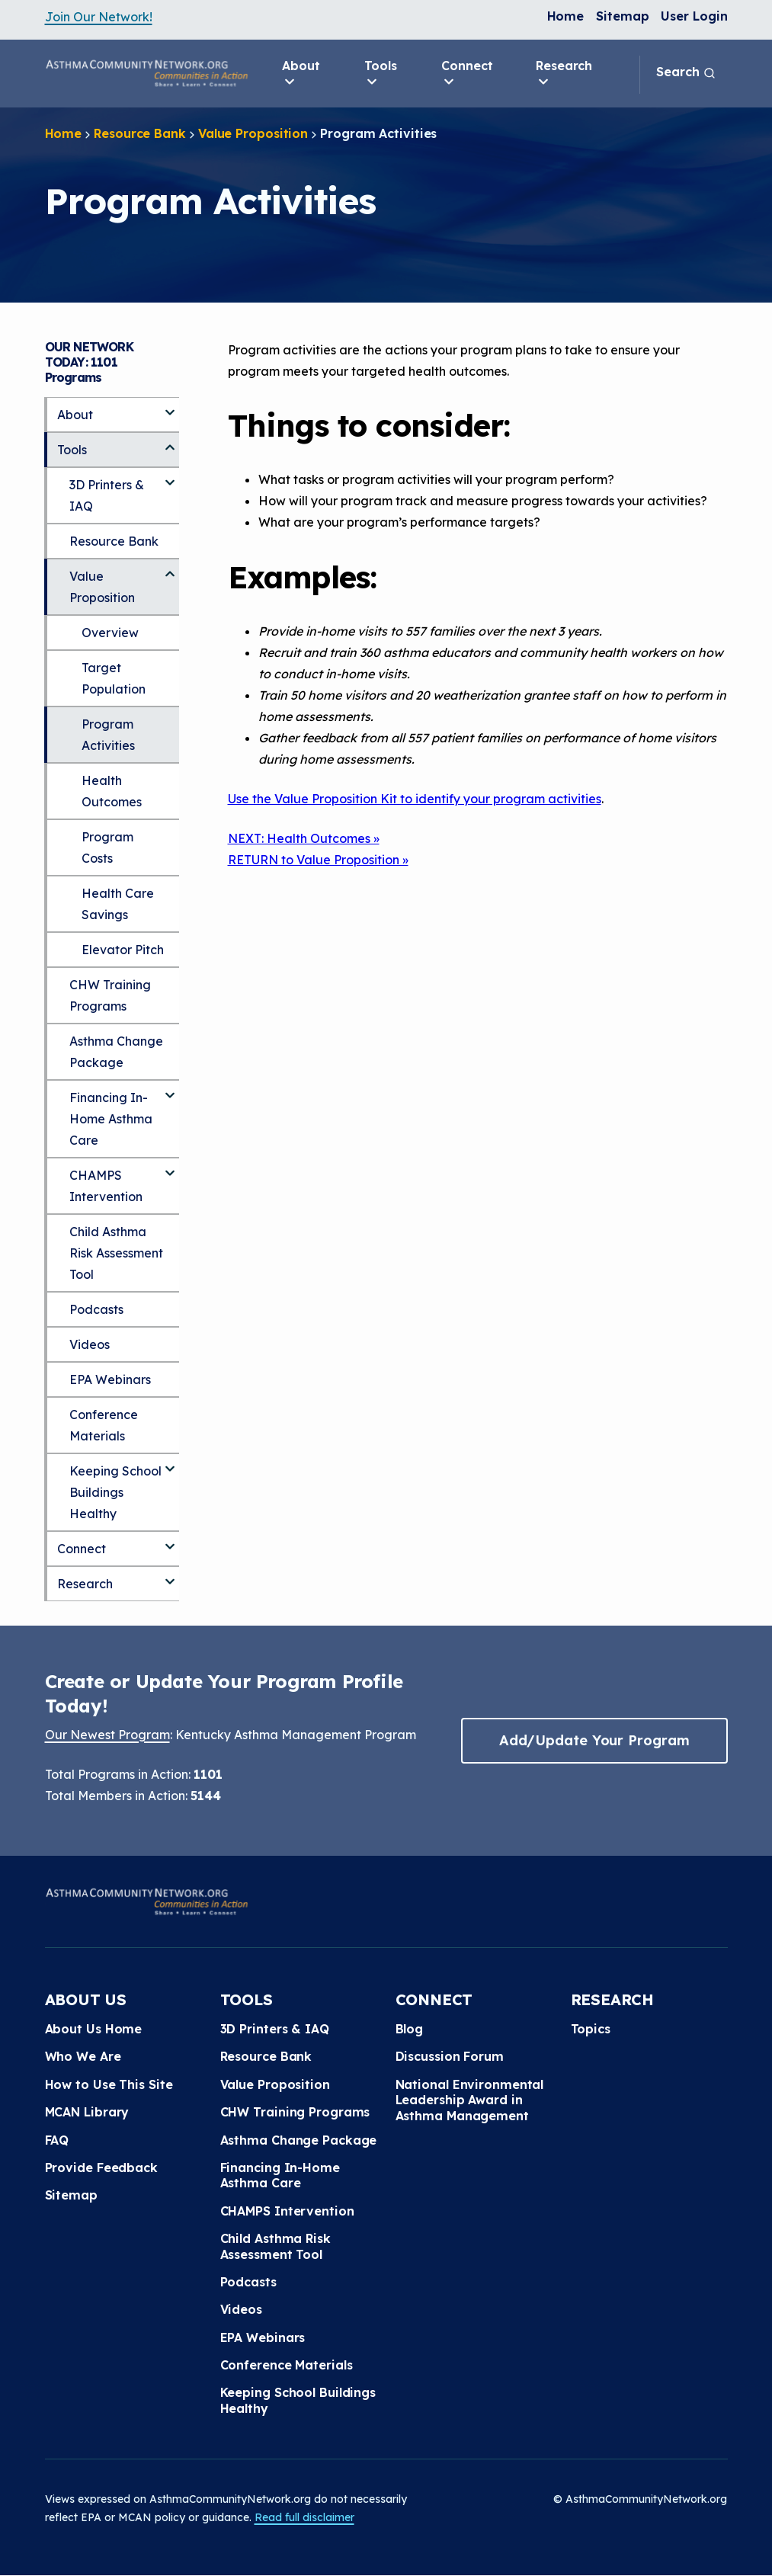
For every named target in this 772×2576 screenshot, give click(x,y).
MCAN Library (87, 2111)
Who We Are (83, 2056)
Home (566, 16)
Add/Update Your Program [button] (594, 1740)
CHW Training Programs (110, 995)
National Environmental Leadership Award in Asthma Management (470, 2100)
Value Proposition (253, 133)
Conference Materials (103, 1425)
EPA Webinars (110, 1379)
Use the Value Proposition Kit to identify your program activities (414, 798)
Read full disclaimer (304, 2517)
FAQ (57, 2140)
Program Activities (108, 734)
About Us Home (94, 2028)
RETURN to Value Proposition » (318, 859)
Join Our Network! (98, 16)
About (301, 74)
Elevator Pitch (123, 949)
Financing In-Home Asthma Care (110, 1119)
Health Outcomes (112, 791)
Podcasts (96, 1309)
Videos (89, 1344)
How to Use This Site (109, 2084)
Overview (110, 632)
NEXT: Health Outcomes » (304, 838)
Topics (590, 2028)
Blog (410, 2028)
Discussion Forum (450, 2056)
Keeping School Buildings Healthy (115, 1492)
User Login (694, 16)
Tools (380, 74)
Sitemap (622, 16)
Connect (466, 74)
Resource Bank (140, 133)
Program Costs (107, 847)
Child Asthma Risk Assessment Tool (116, 1253)
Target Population (114, 678)
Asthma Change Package (116, 1051)
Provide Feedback (101, 2167)
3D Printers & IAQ (106, 495)
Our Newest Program (107, 1734)
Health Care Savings (118, 904)
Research (564, 74)
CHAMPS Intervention (106, 1186)
